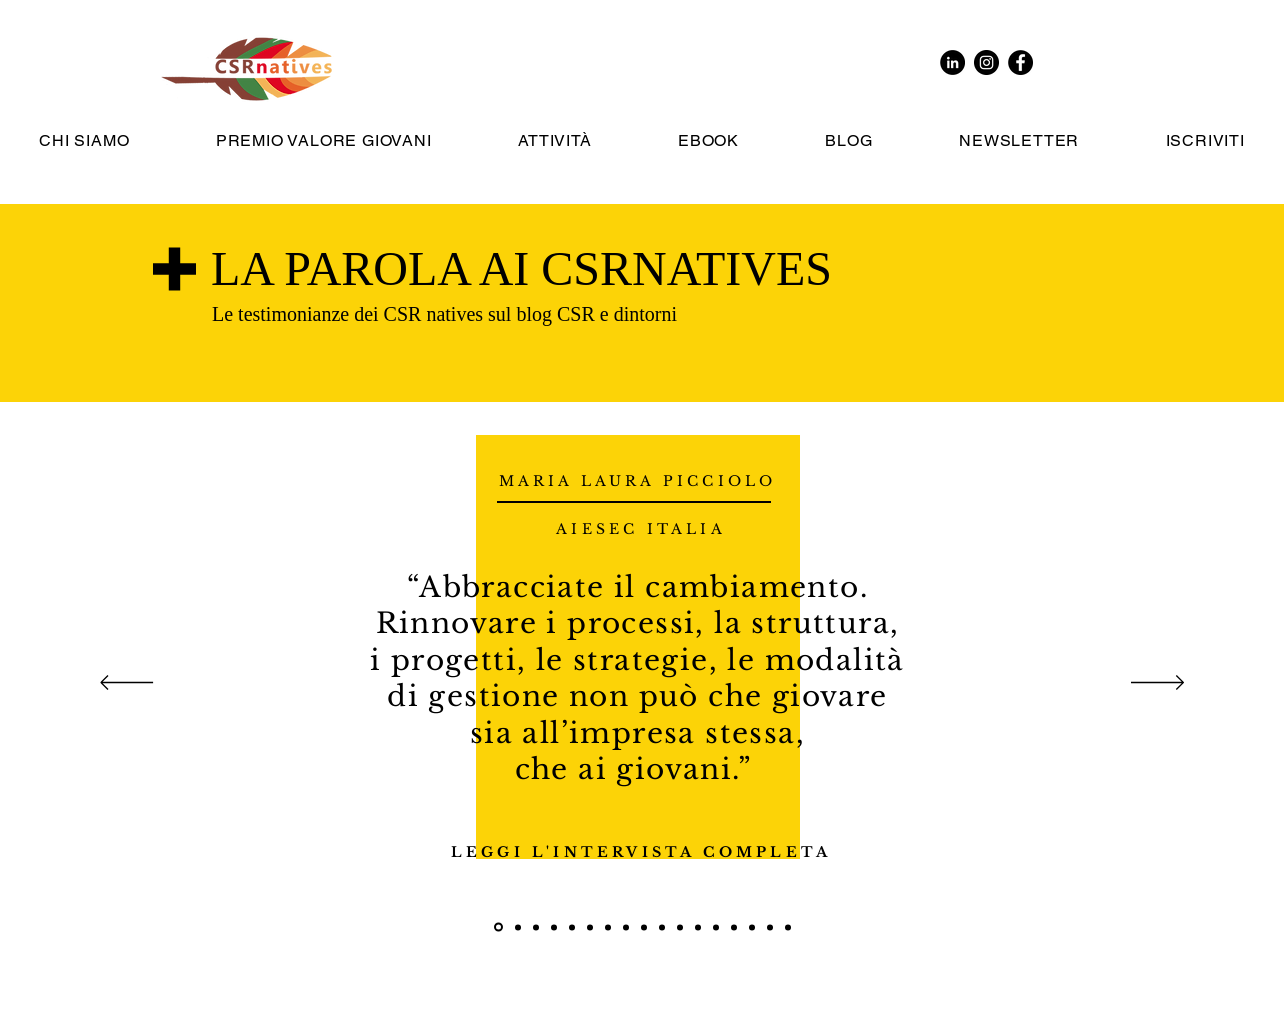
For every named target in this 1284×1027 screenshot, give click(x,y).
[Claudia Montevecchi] (626, 927)
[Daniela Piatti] (662, 927)
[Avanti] (1157, 684)
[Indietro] (126, 684)
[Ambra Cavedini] (608, 927)
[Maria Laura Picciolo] (498, 927)
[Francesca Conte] (698, 927)
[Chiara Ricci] (680, 927)
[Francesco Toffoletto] (536, 927)
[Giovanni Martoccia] (554, 927)
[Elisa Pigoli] (518, 927)
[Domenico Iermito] (716, 927)
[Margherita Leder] (734, 927)
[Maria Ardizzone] (770, 927)
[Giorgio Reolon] (752, 927)
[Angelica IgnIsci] (788, 927)
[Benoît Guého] (644, 927)
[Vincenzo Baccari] (590, 927)
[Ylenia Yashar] (572, 927)
